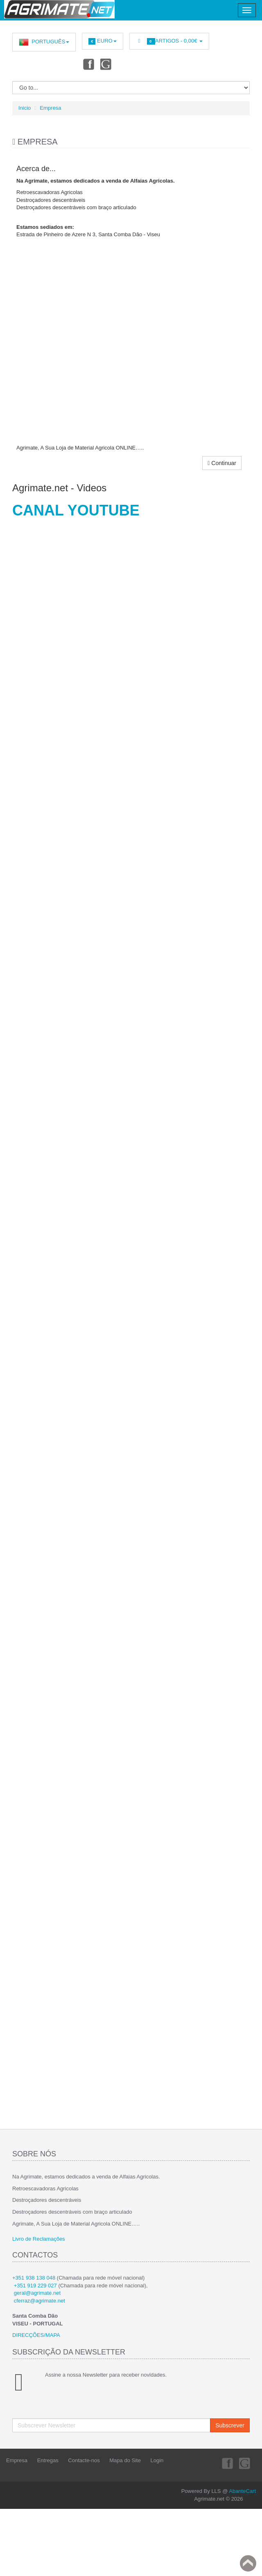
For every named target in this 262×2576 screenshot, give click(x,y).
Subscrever (229, 2425)
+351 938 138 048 (33, 2278)
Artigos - (169, 41)
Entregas (48, 2460)
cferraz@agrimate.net (39, 2301)
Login (157, 2460)
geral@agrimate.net (37, 2293)
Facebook (88, 64)
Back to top (248, 2563)
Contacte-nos (83, 2460)
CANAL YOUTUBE (76, 510)
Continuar (222, 463)
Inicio (24, 108)
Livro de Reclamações (38, 2239)
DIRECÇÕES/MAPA (36, 2335)
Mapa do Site (125, 2460)
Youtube (106, 64)
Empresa (50, 108)
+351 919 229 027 (35, 2285)
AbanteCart (242, 2491)
